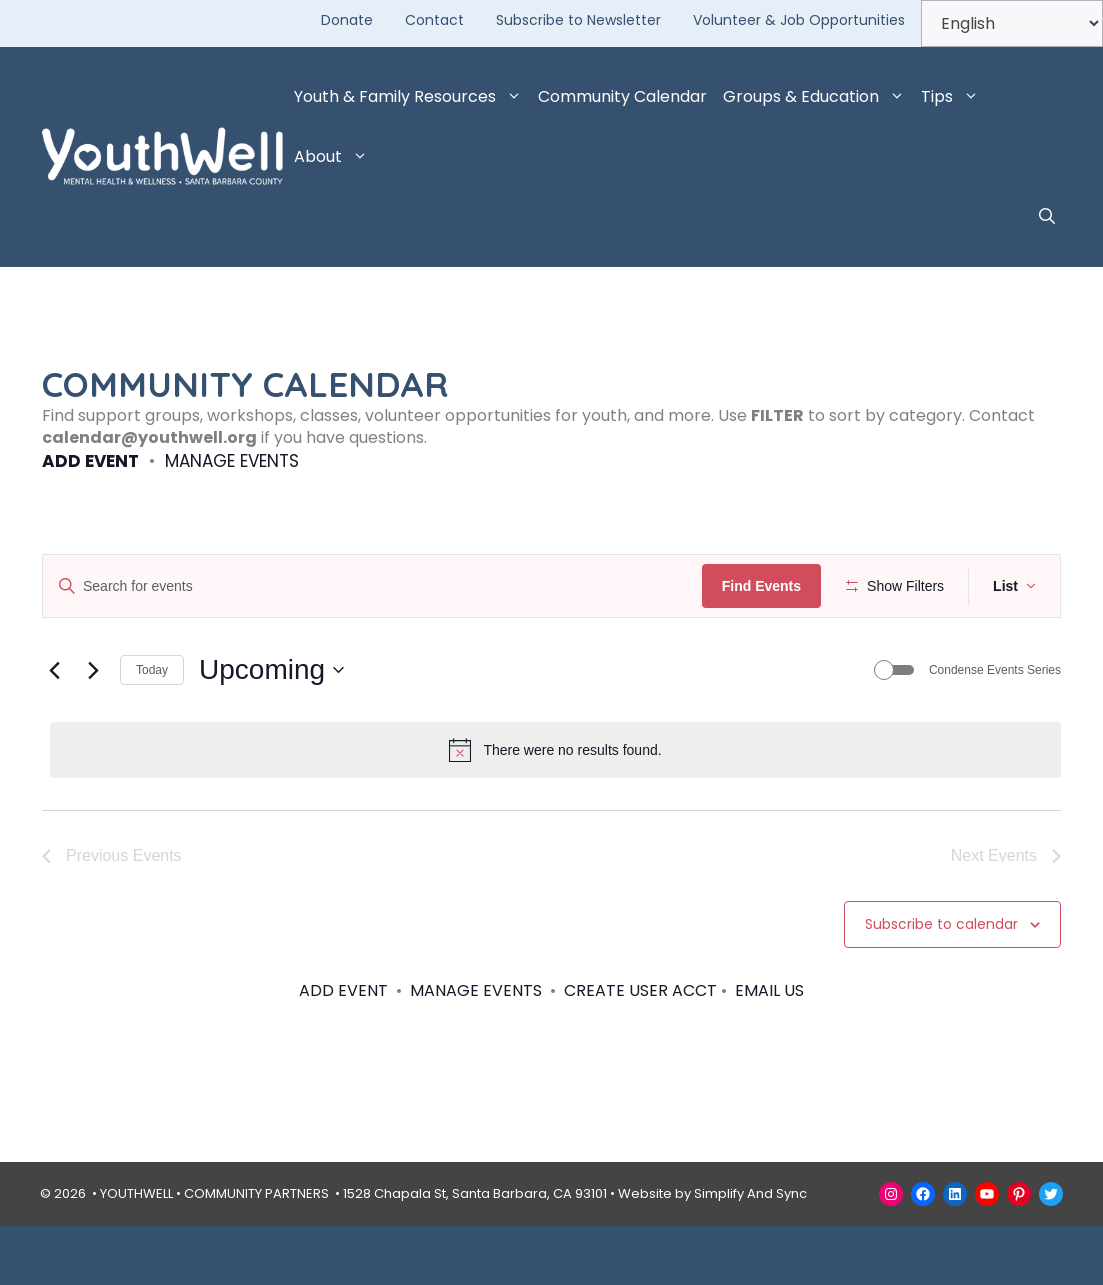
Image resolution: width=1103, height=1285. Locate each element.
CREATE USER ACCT (640, 1048)
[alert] (555, 809)
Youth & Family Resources (412, 97)
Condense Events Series (995, 728)
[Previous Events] (54, 729)
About (335, 157)
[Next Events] (93, 729)
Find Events (767, 586)
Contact (434, 20)
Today (152, 728)
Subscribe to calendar (941, 983)
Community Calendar (622, 96)
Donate (347, 20)
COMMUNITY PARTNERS (256, 1252)
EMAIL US (769, 1048)
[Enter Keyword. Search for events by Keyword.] (375, 586)
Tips (954, 97)
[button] (1047, 217)
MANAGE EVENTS (232, 461)
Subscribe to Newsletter (578, 20)
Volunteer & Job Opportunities (799, 20)
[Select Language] (1012, 23)
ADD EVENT (90, 461)
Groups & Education (818, 97)
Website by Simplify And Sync (712, 1252)
